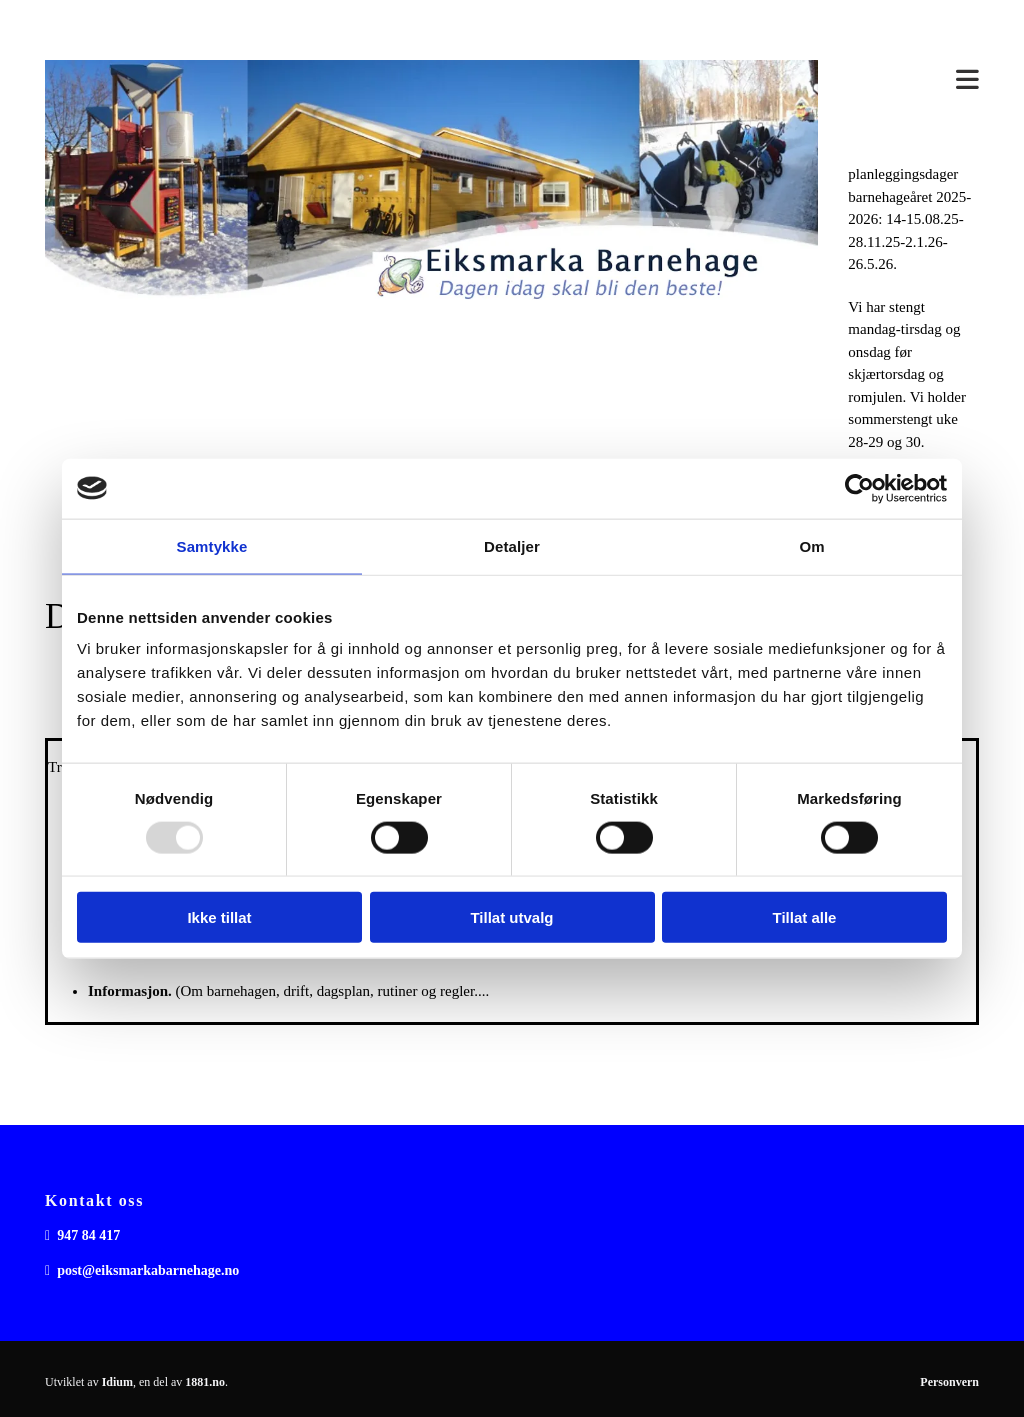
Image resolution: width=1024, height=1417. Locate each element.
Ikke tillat (219, 917)
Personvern (949, 1382)
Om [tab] (811, 545)
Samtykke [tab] (212, 545)
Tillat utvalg (511, 917)
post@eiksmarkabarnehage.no (148, 1270)
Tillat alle (805, 917)
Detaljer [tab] (512, 545)
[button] (913, 84)
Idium (117, 1382)
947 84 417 (88, 1235)
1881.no (205, 1382)
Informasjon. (130, 991)
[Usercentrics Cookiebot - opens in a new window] (859, 488)
